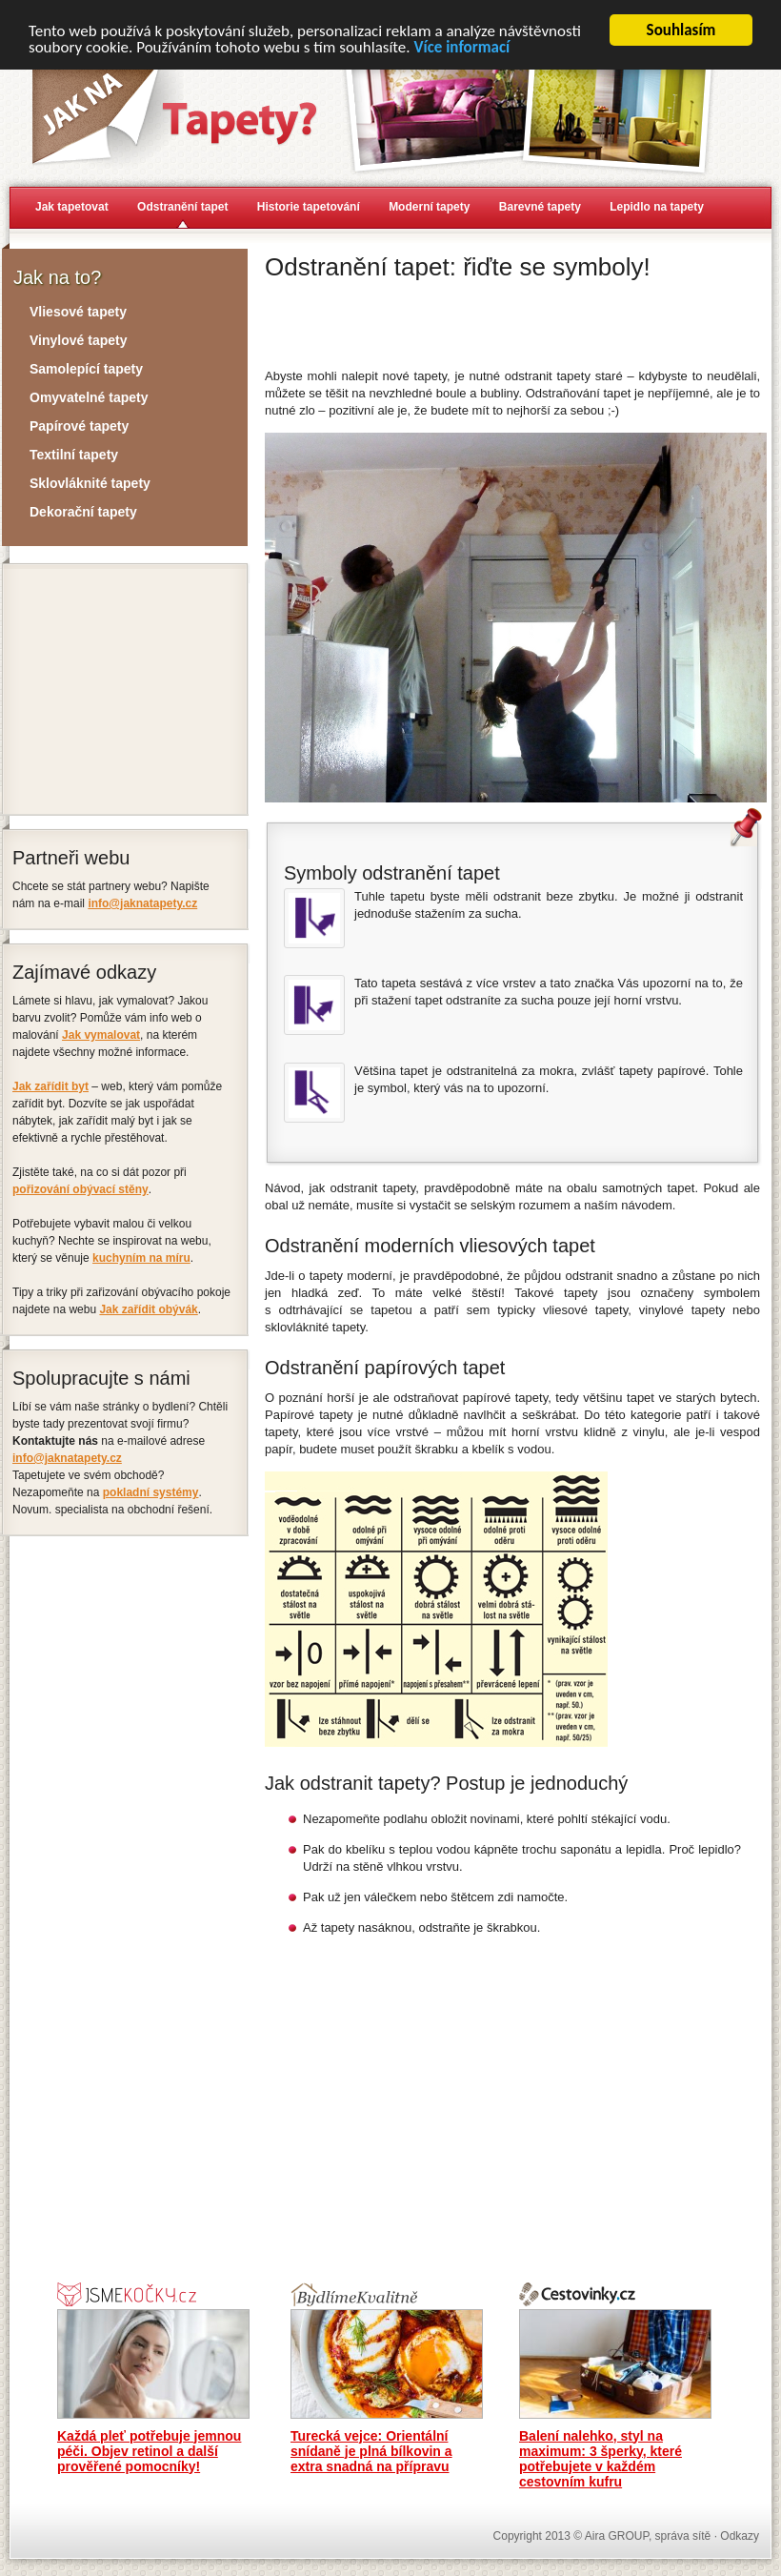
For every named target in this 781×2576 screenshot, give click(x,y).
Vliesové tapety (78, 311)
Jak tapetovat (72, 206)
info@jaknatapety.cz (142, 903)
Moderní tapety (429, 206)
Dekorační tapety (83, 511)
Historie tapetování (308, 206)
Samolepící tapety (86, 368)
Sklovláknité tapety (90, 483)
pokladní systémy (151, 1492)
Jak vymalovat (101, 1035)
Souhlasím (681, 30)
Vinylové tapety (78, 340)
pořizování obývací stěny (80, 1189)
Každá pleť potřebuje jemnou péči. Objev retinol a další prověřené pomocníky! (149, 2450)
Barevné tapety (540, 206)
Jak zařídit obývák (148, 1309)
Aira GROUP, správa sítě (648, 2535)
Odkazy (739, 2535)
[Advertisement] (488, 321)
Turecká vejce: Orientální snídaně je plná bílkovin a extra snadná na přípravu (371, 2450)
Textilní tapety (74, 454)
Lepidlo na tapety (657, 206)
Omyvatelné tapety (89, 397)
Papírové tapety (79, 426)
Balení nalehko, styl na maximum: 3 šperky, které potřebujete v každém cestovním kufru (600, 2457)
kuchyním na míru (141, 1258)
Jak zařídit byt (50, 1086)
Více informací (461, 46)
